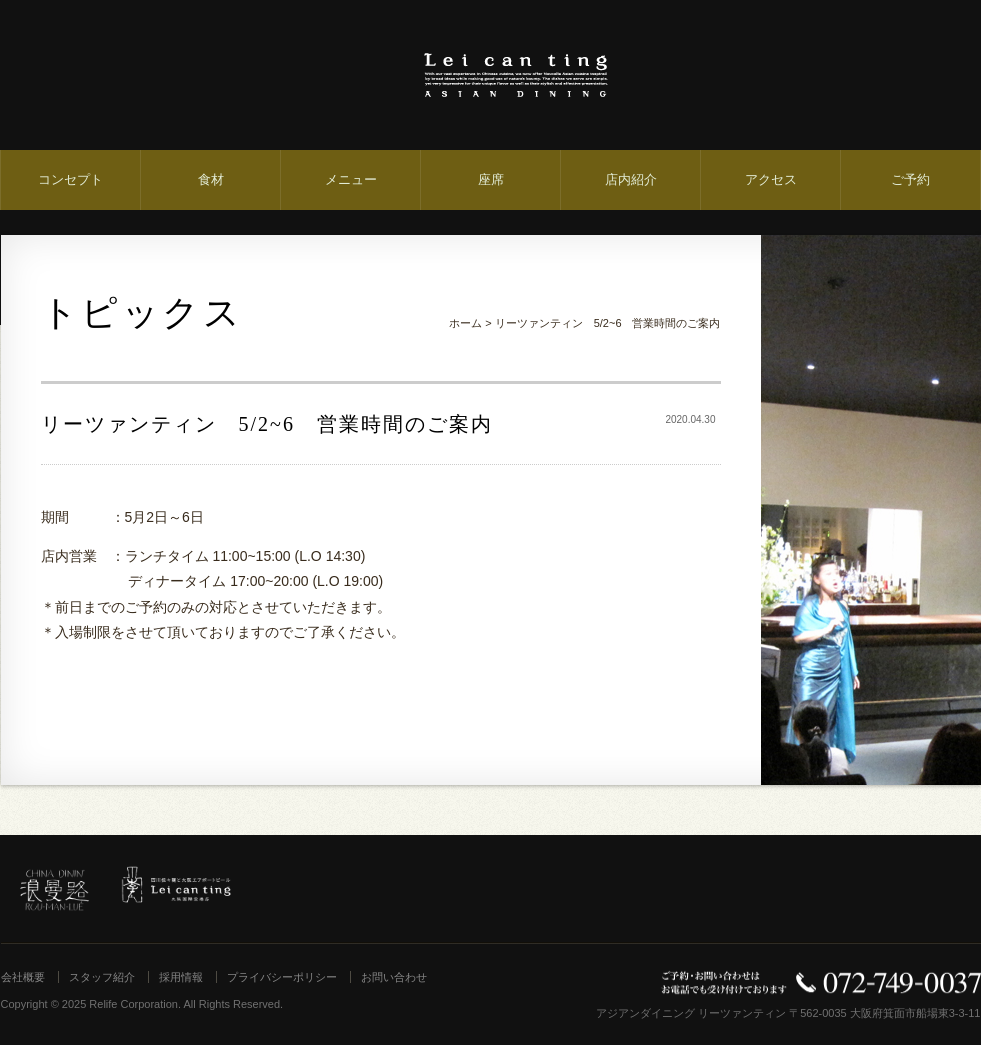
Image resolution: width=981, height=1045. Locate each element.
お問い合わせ (394, 977)
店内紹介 (631, 179)
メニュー (351, 179)
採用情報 (181, 977)
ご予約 (910, 179)
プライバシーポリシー (282, 977)
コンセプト (70, 179)
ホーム (465, 323)
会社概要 (23, 977)
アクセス (771, 179)
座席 (491, 179)
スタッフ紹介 (102, 977)
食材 (211, 179)
